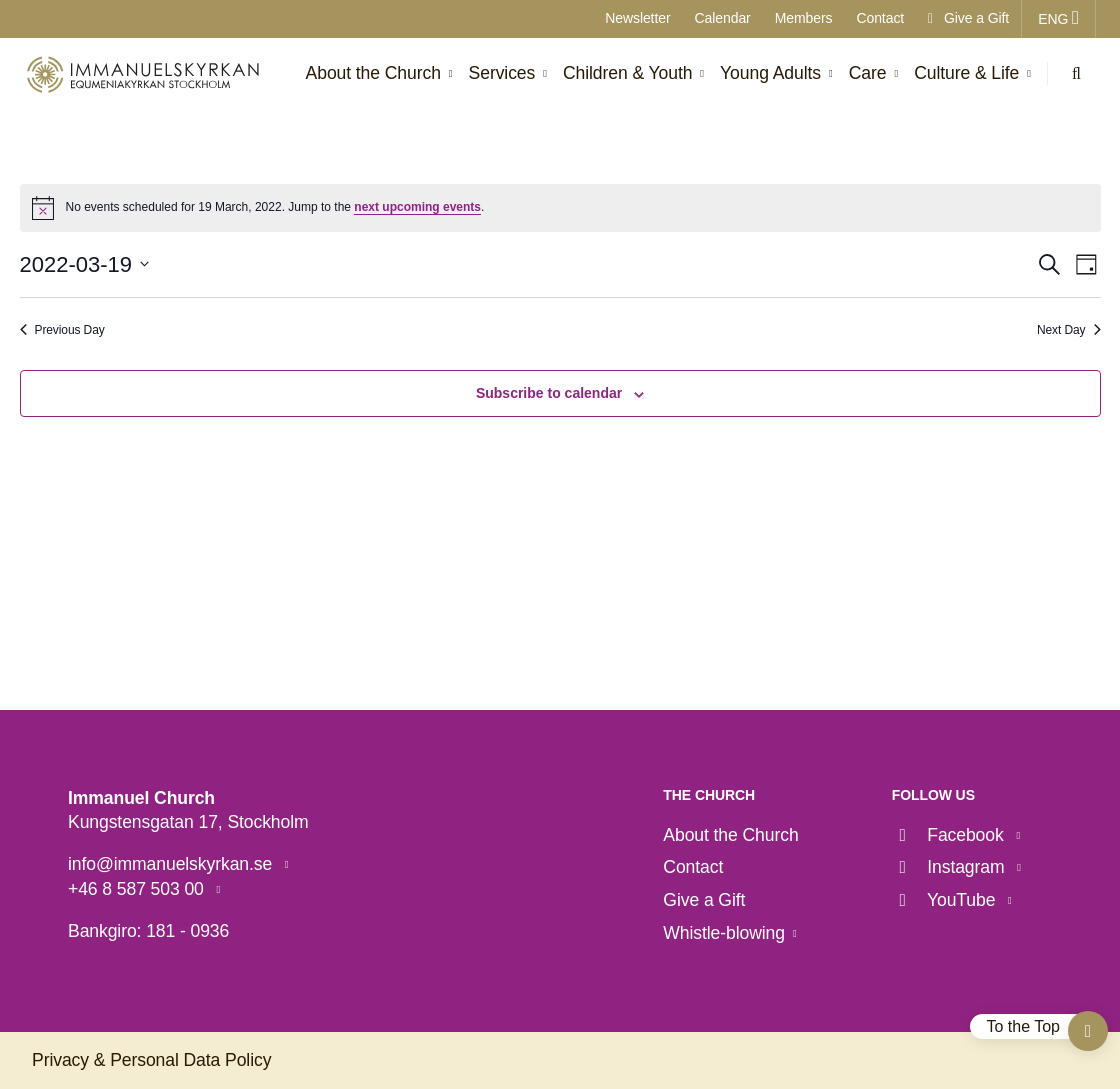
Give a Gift (968, 18)
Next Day (1069, 330)
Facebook (950, 835)
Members (804, 18)
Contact (880, 18)
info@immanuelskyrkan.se (172, 864)
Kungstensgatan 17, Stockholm (188, 822)
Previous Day (62, 330)
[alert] (560, 208)
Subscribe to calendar (549, 393)
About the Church (730, 835)
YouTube (946, 900)
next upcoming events (417, 207)
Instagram (951, 867)
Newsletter (637, 18)
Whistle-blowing (724, 933)
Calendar (723, 18)
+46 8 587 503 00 (138, 889)
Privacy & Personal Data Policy (151, 1060)
